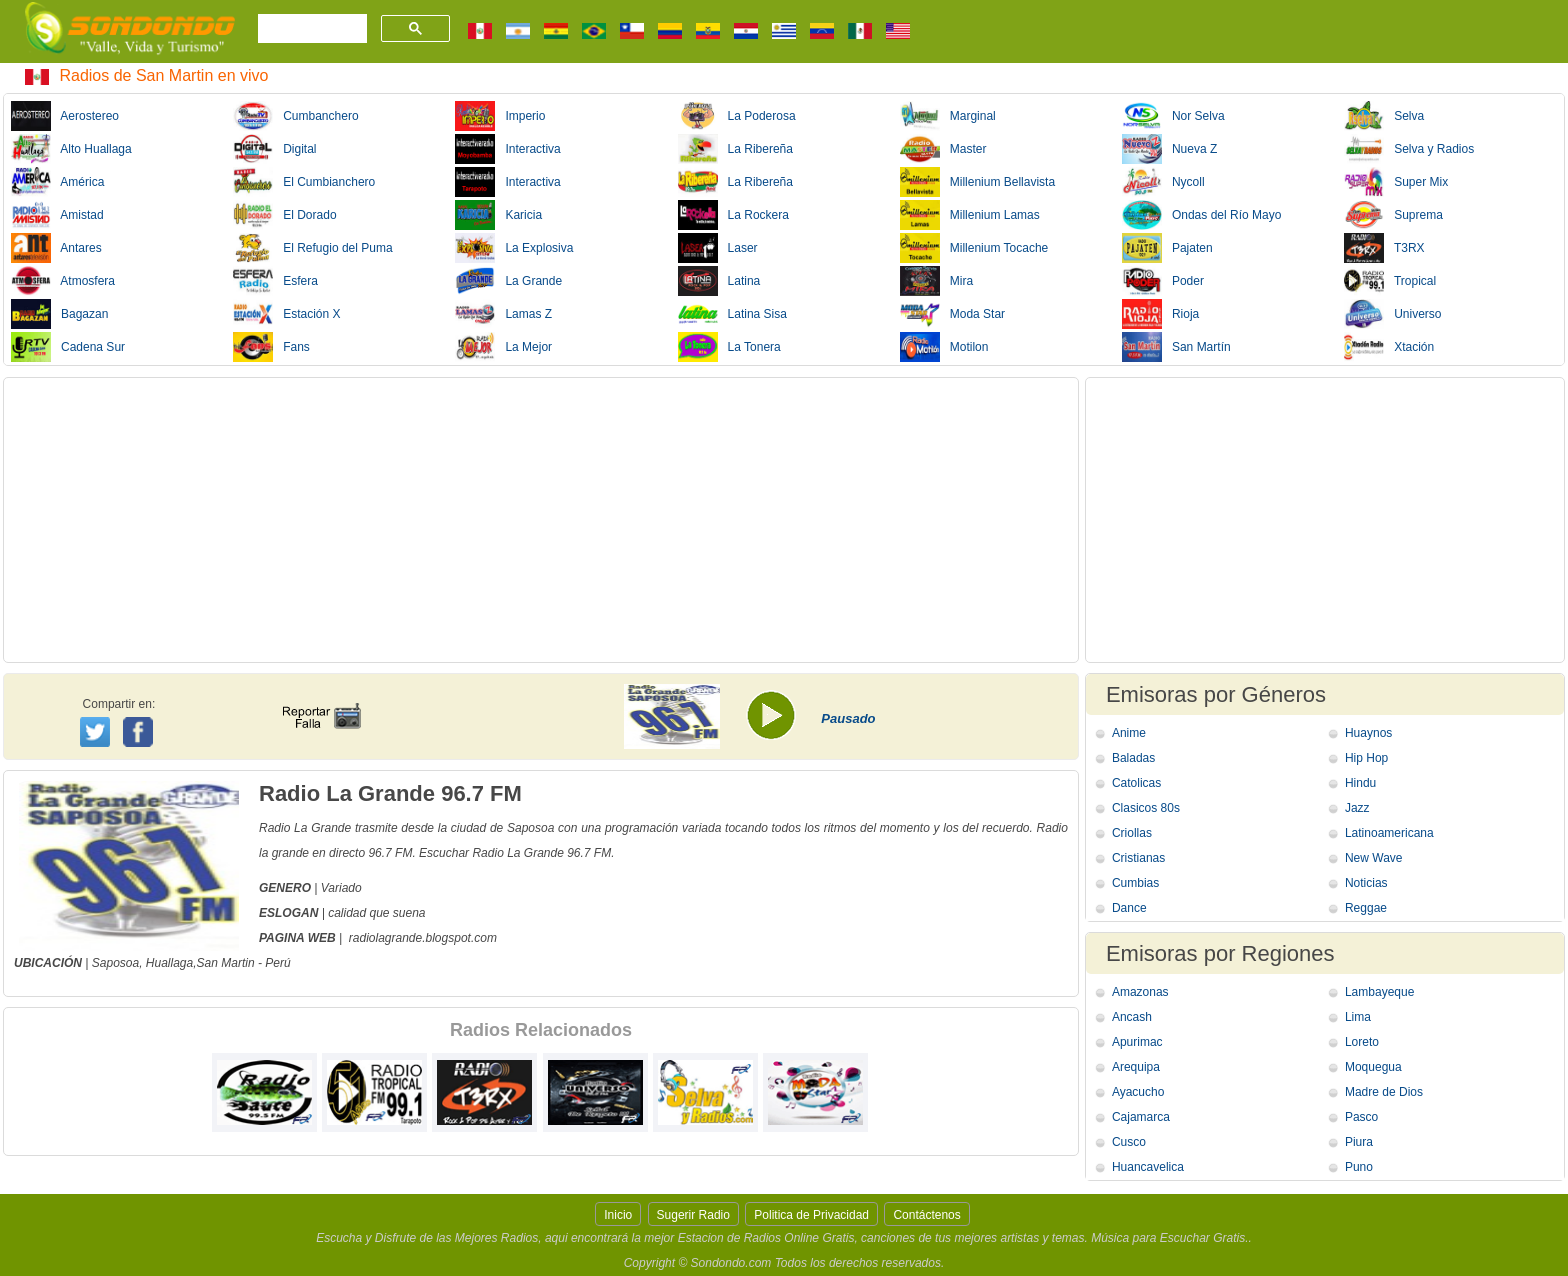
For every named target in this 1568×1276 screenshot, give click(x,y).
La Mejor (503, 347)
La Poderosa (737, 116)
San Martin (226, 963)
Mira (936, 281)
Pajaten (1167, 248)
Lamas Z (503, 314)
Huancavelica (1148, 1167)
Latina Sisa (732, 314)
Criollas (1132, 833)
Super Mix (1396, 182)
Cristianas (1138, 858)
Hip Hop (1366, 758)
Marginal (948, 116)
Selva (1384, 116)
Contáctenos (926, 1215)
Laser (718, 248)
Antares (56, 248)
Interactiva (507, 149)
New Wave (1374, 858)
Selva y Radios (1409, 149)
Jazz (1357, 808)
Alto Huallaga (71, 149)
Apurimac (1137, 1042)
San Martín (1176, 347)
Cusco (1129, 1142)
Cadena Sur (68, 347)
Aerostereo (65, 116)
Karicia (498, 215)
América (57, 182)
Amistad (57, 215)
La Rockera (733, 215)
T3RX (1384, 248)
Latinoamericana (1389, 833)
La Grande (508, 281)
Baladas (1133, 758)
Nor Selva (1173, 116)
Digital (274, 149)
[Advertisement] (541, 520)
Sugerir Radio (693, 1215)
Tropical (1390, 281)
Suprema (1393, 215)
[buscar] (310, 29)
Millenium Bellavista (977, 182)
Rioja (1160, 314)
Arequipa (1136, 1067)
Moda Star (952, 314)
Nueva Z (1169, 149)
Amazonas (1140, 992)
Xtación (1389, 347)
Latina (719, 281)
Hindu (1360, 783)
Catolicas (1136, 783)
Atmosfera (63, 281)
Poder (1163, 281)
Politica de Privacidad (811, 1215)
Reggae (1366, 908)
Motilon (944, 347)
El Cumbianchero (304, 182)
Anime (1129, 733)
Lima (1358, 1017)
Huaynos (1368, 733)
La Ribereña (735, 149)
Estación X (286, 314)
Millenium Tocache (974, 248)
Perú (277, 963)
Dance (1129, 908)
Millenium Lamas (970, 215)
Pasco (1361, 1117)
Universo (1392, 314)
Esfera (275, 281)
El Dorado (284, 215)
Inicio (618, 1215)
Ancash (1132, 1017)
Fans (271, 347)
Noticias (1366, 883)
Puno (1359, 1167)
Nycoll (1163, 182)
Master (943, 149)
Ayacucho (1138, 1092)
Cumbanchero (295, 116)
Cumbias (1135, 883)
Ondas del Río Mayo (1201, 215)
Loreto (1362, 1042)
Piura (1359, 1142)
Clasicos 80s (1146, 808)
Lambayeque (1379, 992)
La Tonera (729, 347)
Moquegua (1373, 1067)
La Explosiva (514, 248)
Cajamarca (1141, 1117)
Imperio (500, 116)
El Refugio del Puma (312, 248)
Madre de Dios (1384, 1092)
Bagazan (59, 314)
